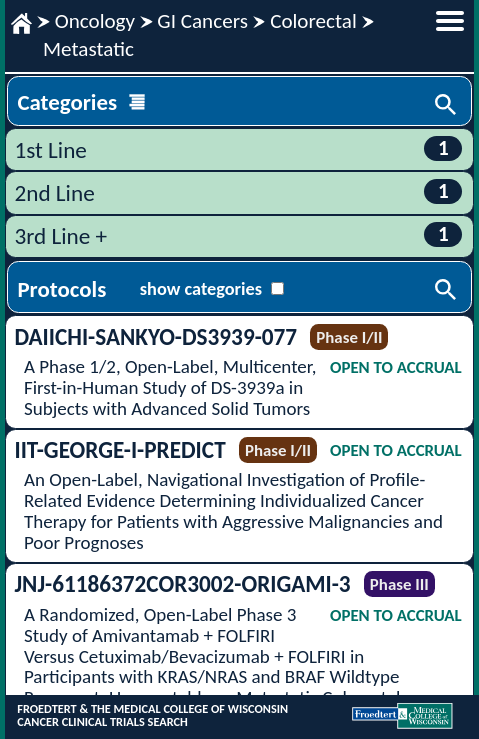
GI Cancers (202, 21)
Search (447, 106)
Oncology (95, 21)
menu (450, 21)
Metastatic (88, 49)
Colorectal (313, 21)
